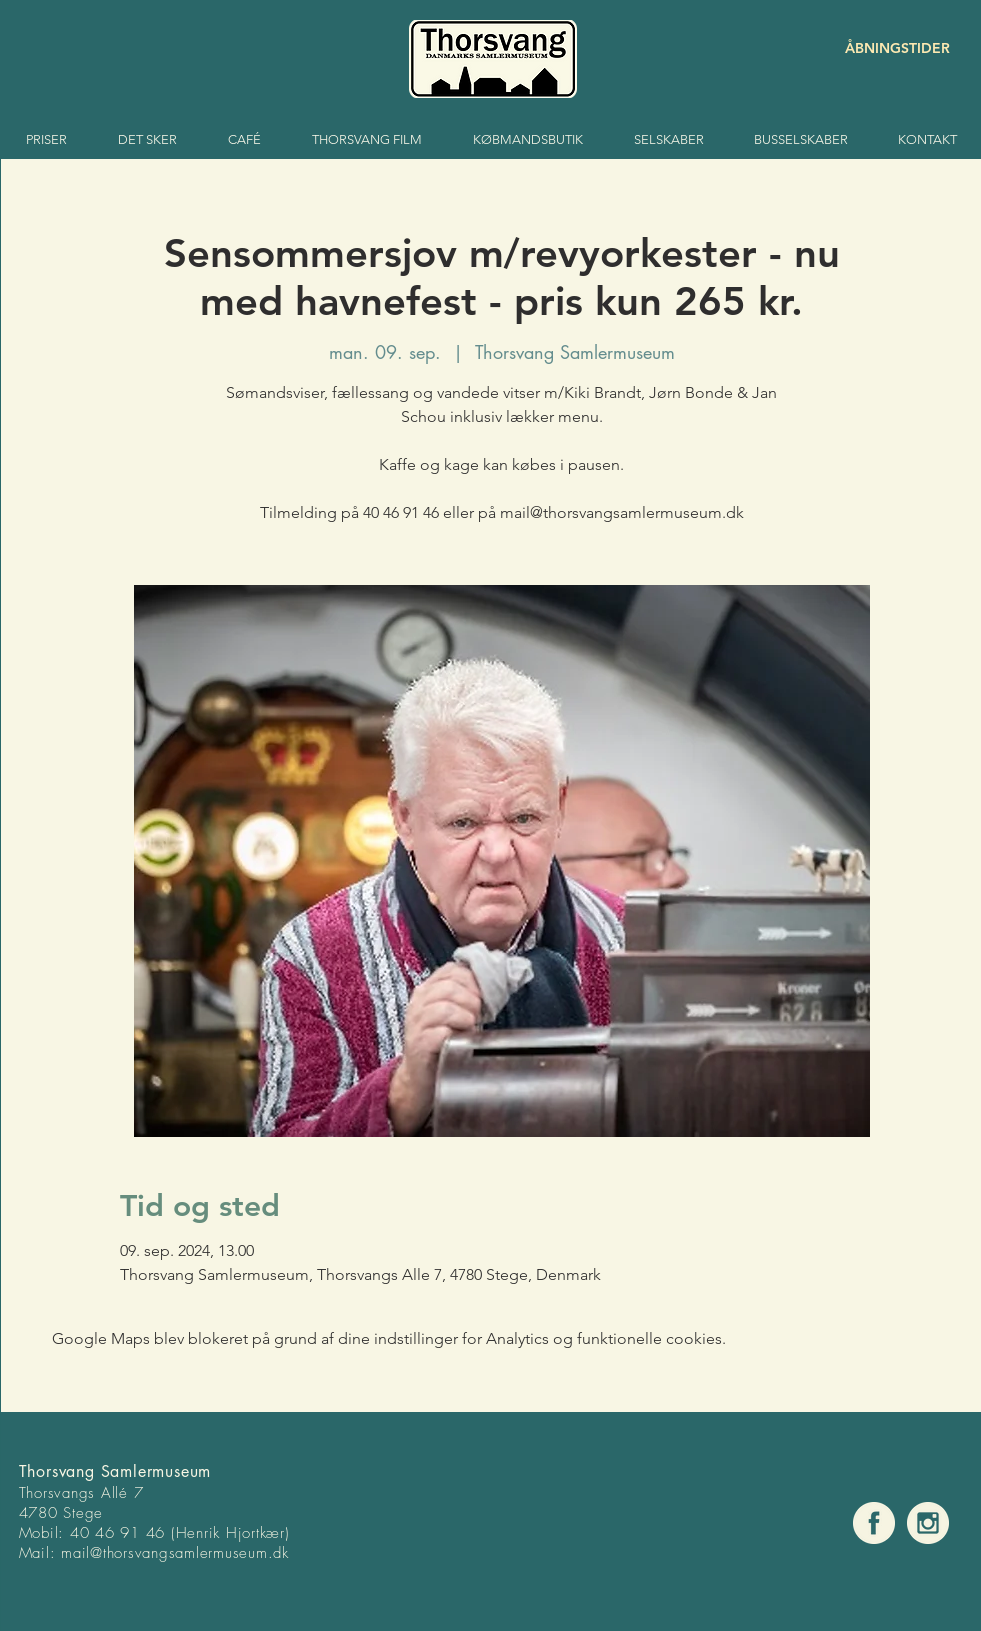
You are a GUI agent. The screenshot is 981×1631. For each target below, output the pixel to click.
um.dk (268, 1553)
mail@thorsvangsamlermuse (154, 1553)
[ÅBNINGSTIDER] (879, 48)
